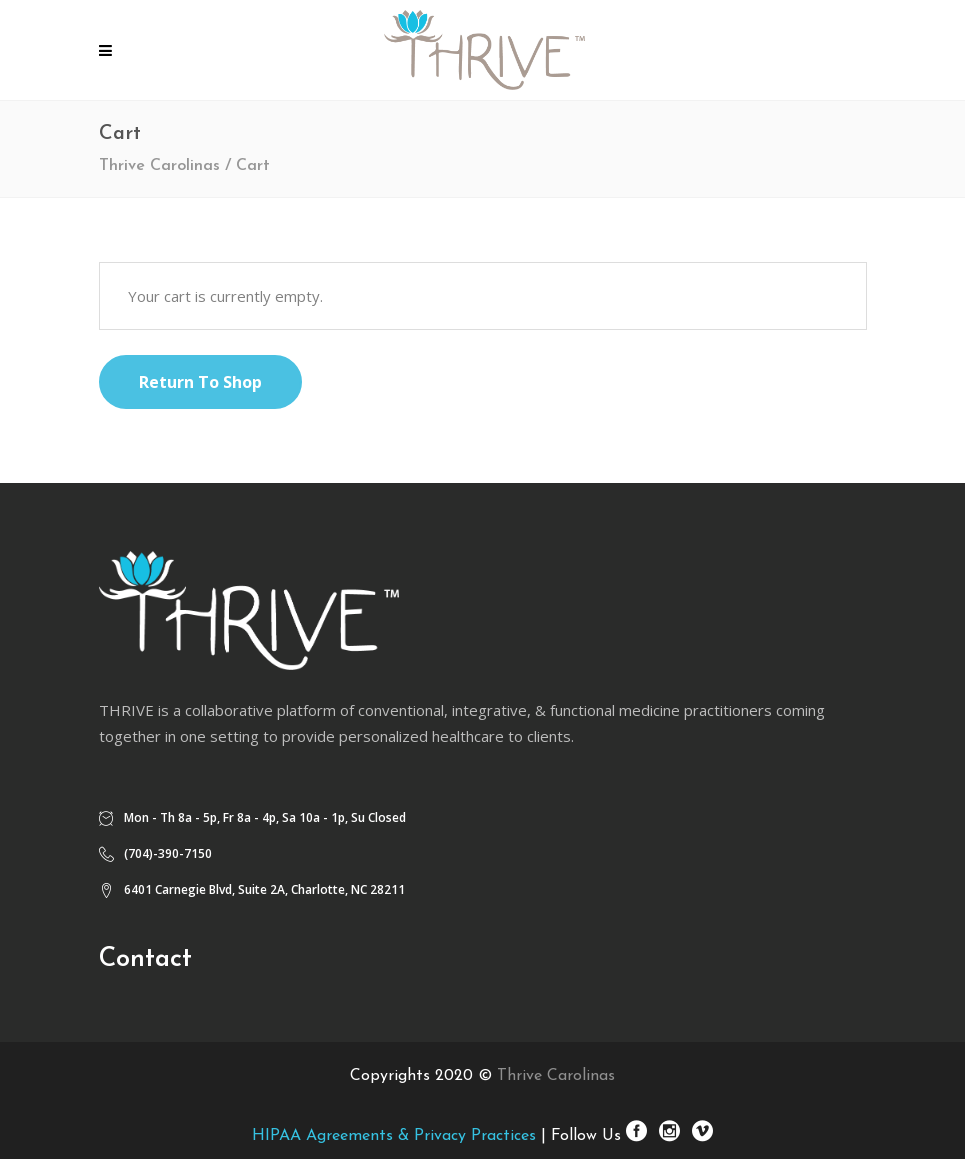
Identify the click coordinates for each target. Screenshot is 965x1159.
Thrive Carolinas (159, 166)
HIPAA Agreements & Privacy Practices (394, 1136)
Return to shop (200, 382)
